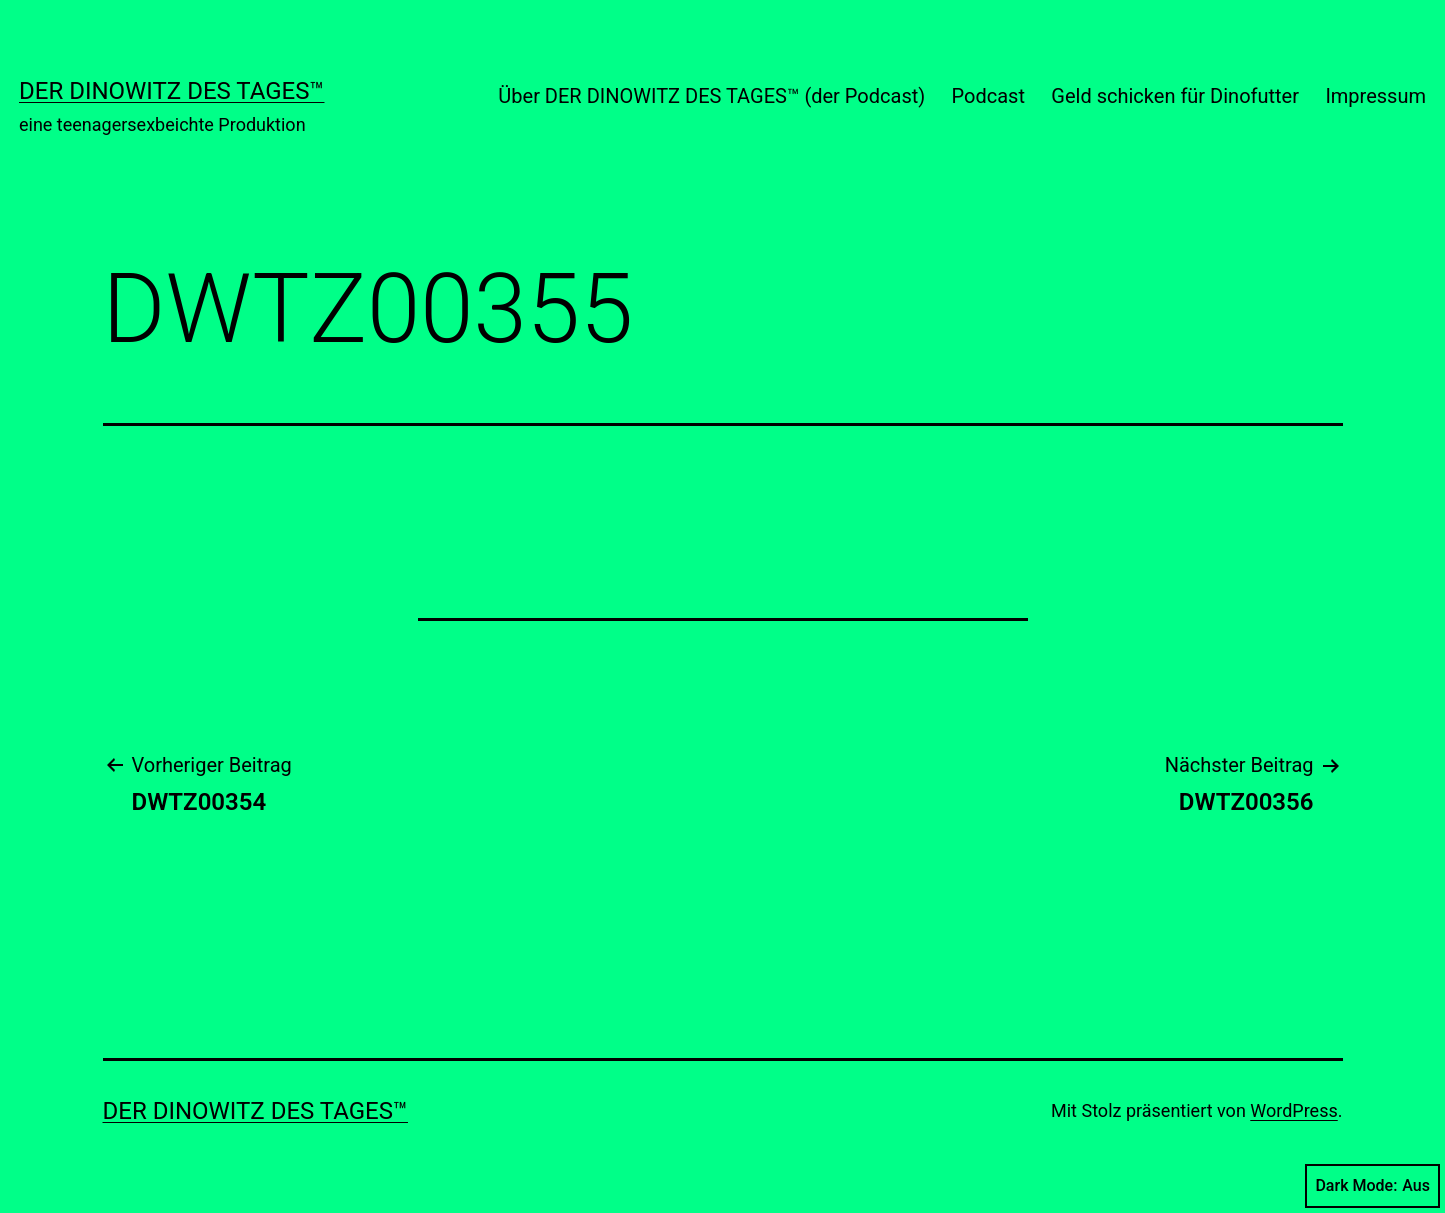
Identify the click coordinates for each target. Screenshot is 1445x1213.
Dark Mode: (1372, 1186)
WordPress (1293, 1110)
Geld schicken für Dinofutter (1175, 96)
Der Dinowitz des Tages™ (171, 91)
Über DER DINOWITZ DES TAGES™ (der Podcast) (711, 96)
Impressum (1375, 96)
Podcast (988, 96)
